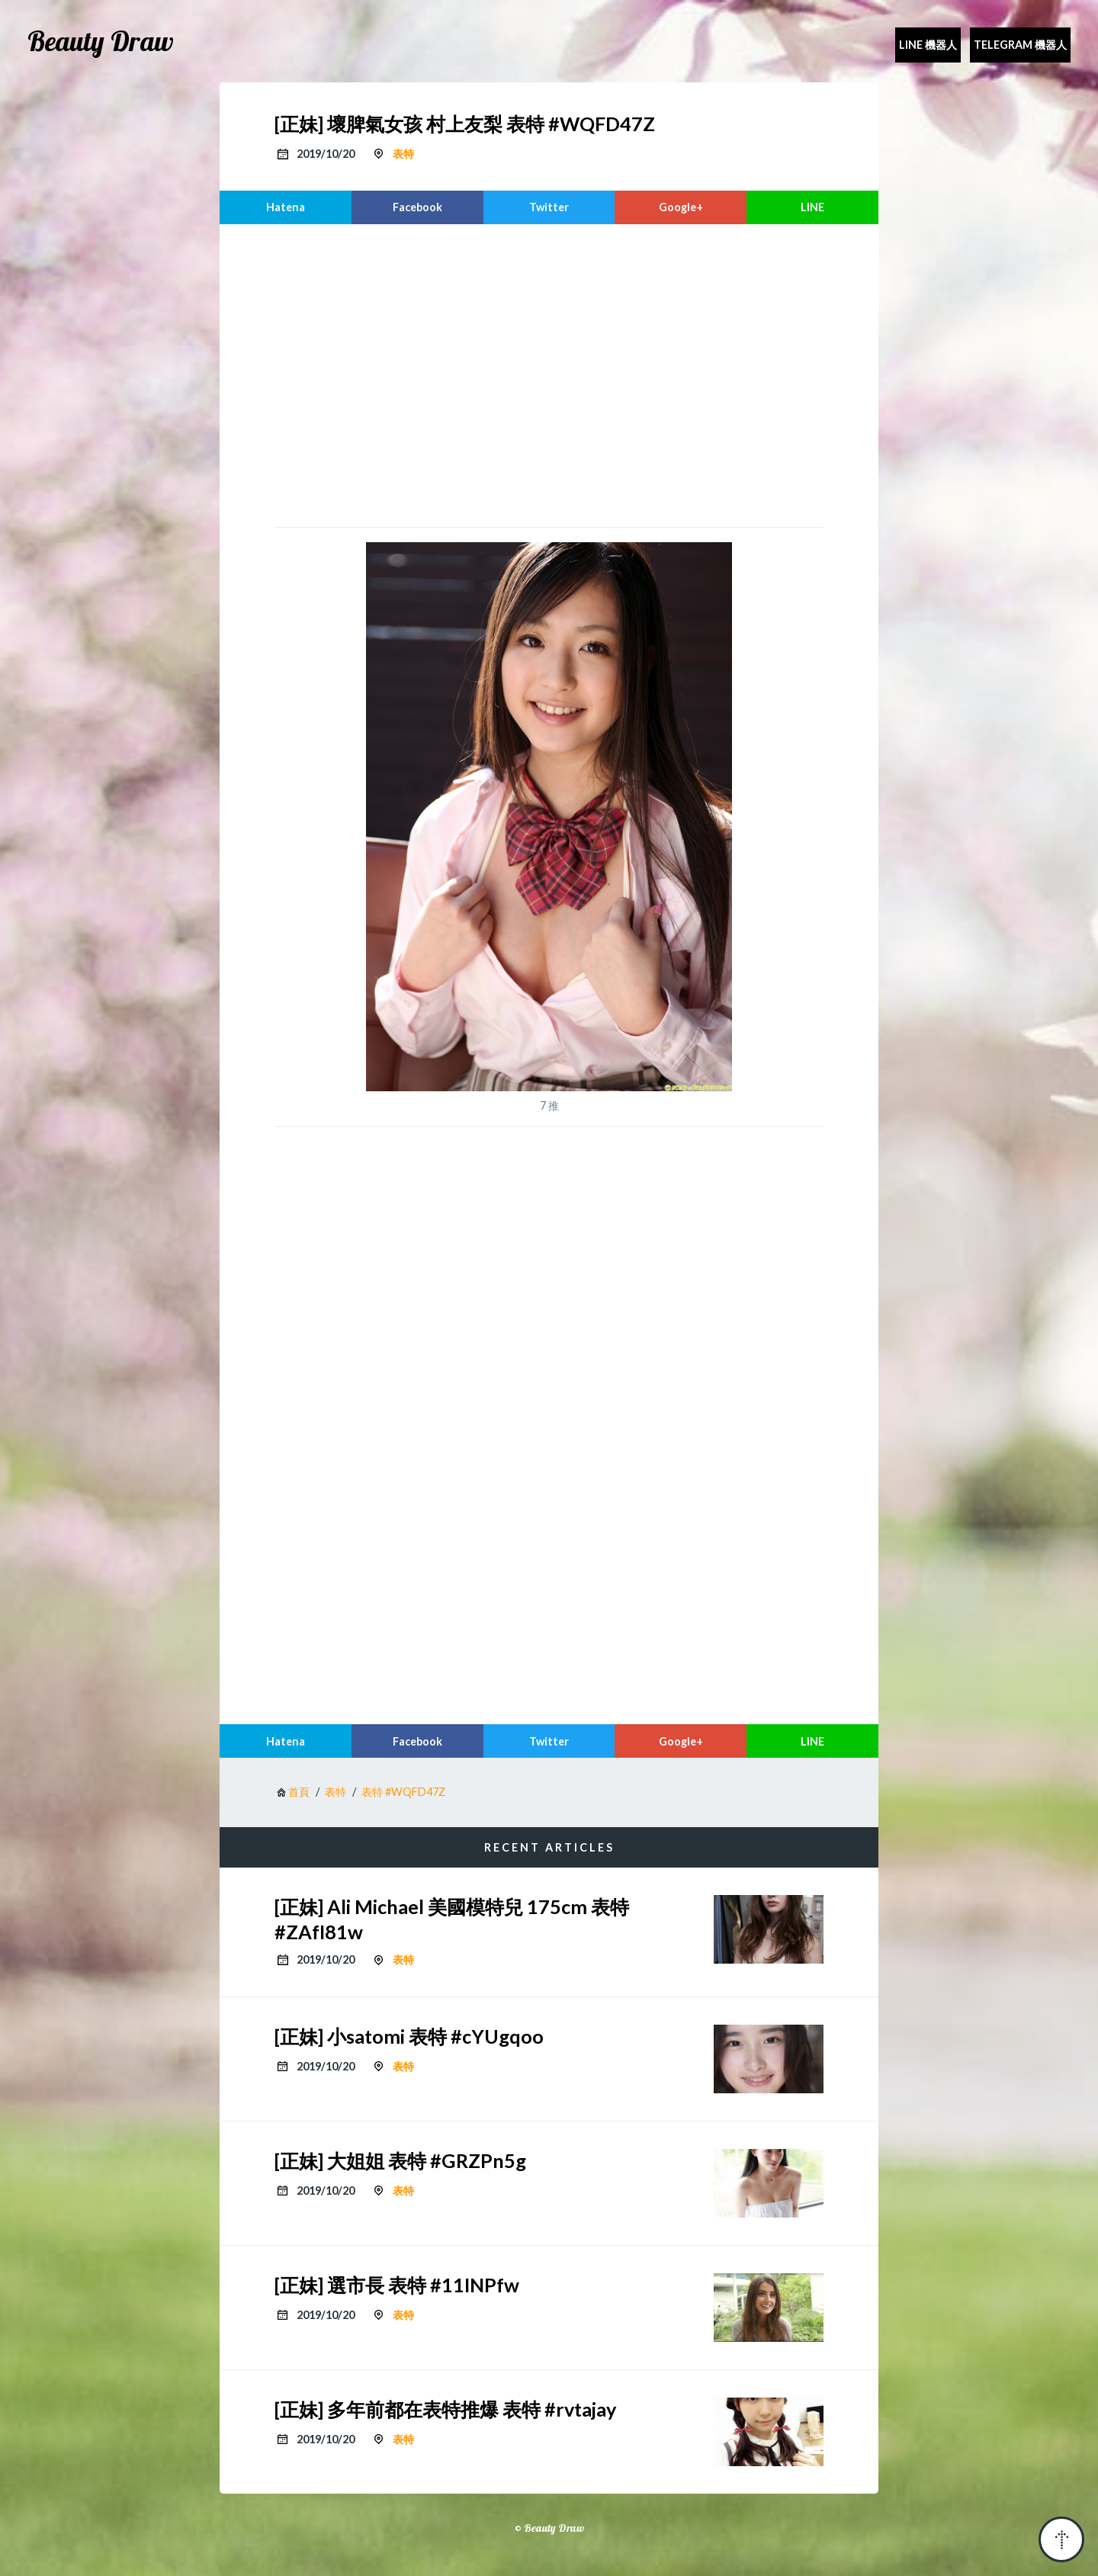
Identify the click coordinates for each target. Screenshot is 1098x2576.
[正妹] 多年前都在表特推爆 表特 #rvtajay (445, 2409)
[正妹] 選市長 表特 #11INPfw (396, 2284)
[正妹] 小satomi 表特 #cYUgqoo (409, 2036)
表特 (403, 153)
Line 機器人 (928, 44)
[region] (549, 374)
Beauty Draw (100, 41)
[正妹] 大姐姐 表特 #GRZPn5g (400, 2160)
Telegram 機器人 (1020, 44)
